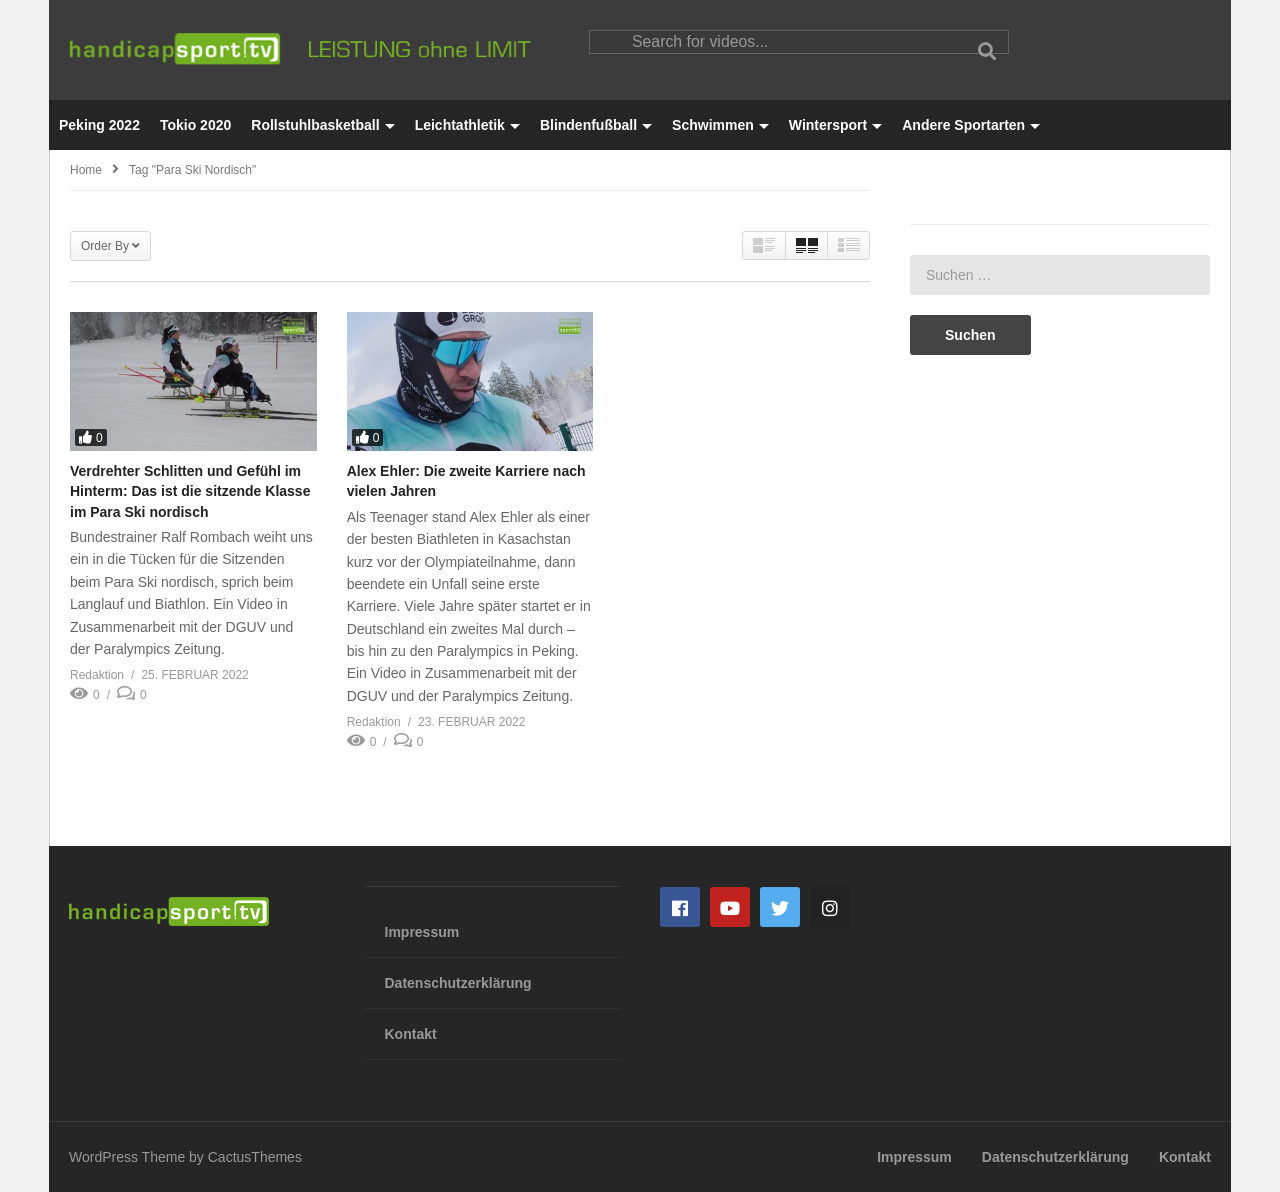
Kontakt (411, 1034)
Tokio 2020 (195, 125)
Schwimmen (720, 125)
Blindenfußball (596, 125)
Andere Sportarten (971, 125)
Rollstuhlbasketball (322, 125)
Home (86, 170)
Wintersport (835, 125)
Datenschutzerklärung (458, 983)
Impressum (422, 932)
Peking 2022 (99, 125)
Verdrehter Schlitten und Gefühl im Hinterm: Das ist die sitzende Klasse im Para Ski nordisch (190, 491)
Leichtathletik (467, 125)
